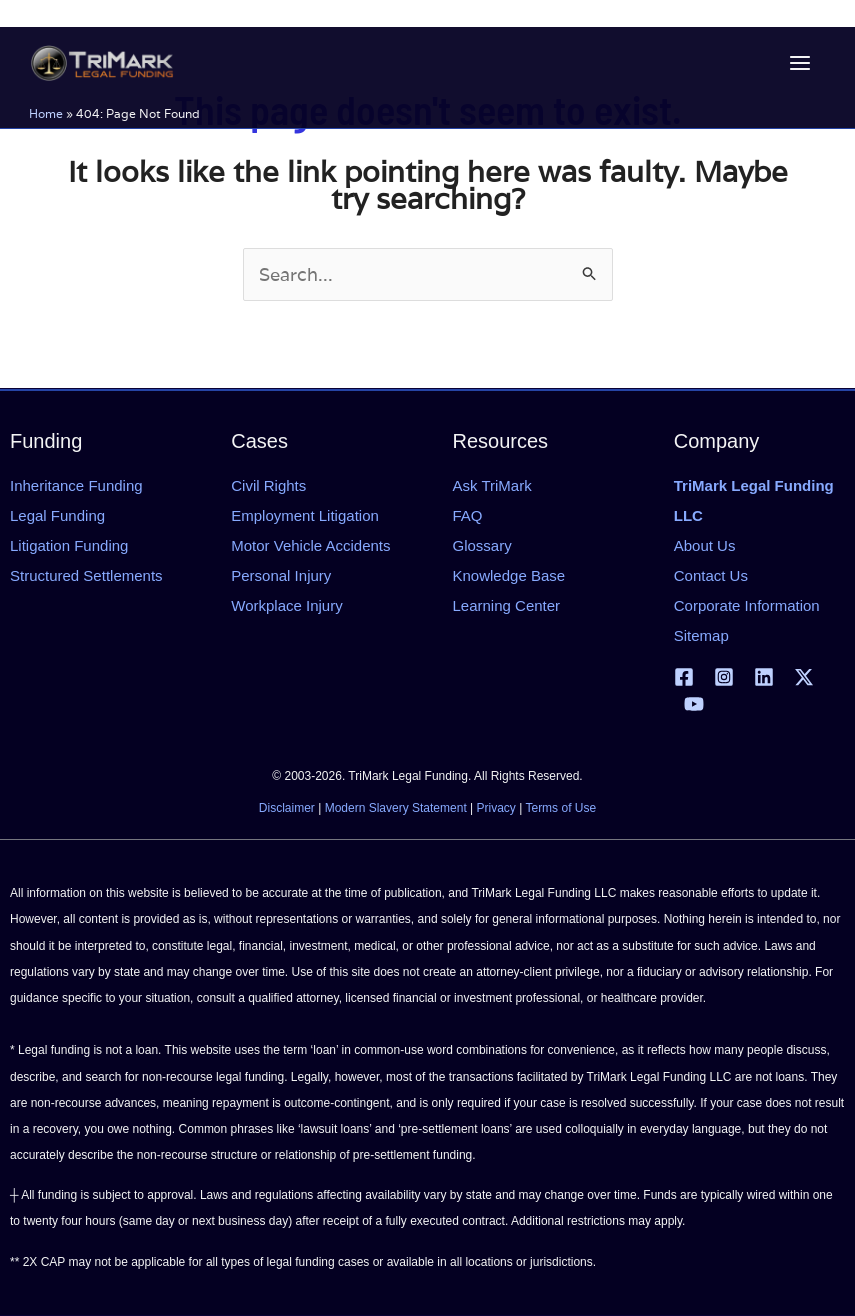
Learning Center (507, 605)
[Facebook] (684, 677)
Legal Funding (57, 515)
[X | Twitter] (804, 677)
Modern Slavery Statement (396, 808)
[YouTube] (694, 704)
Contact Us (711, 575)
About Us (705, 545)
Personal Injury (281, 575)
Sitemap (701, 635)
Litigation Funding (69, 545)
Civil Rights (268, 485)
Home (49, 113)
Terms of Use (560, 808)
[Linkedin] (764, 677)
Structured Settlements (86, 575)
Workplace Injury (286, 605)
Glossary (482, 545)
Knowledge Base (509, 575)
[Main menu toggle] (797, 63)
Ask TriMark (492, 485)
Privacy (496, 808)
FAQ (468, 515)
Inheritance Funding (76, 485)
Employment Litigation (305, 515)
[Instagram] (724, 677)
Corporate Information (747, 605)
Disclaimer (287, 808)
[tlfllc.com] (104, 63)
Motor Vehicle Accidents (310, 545)
